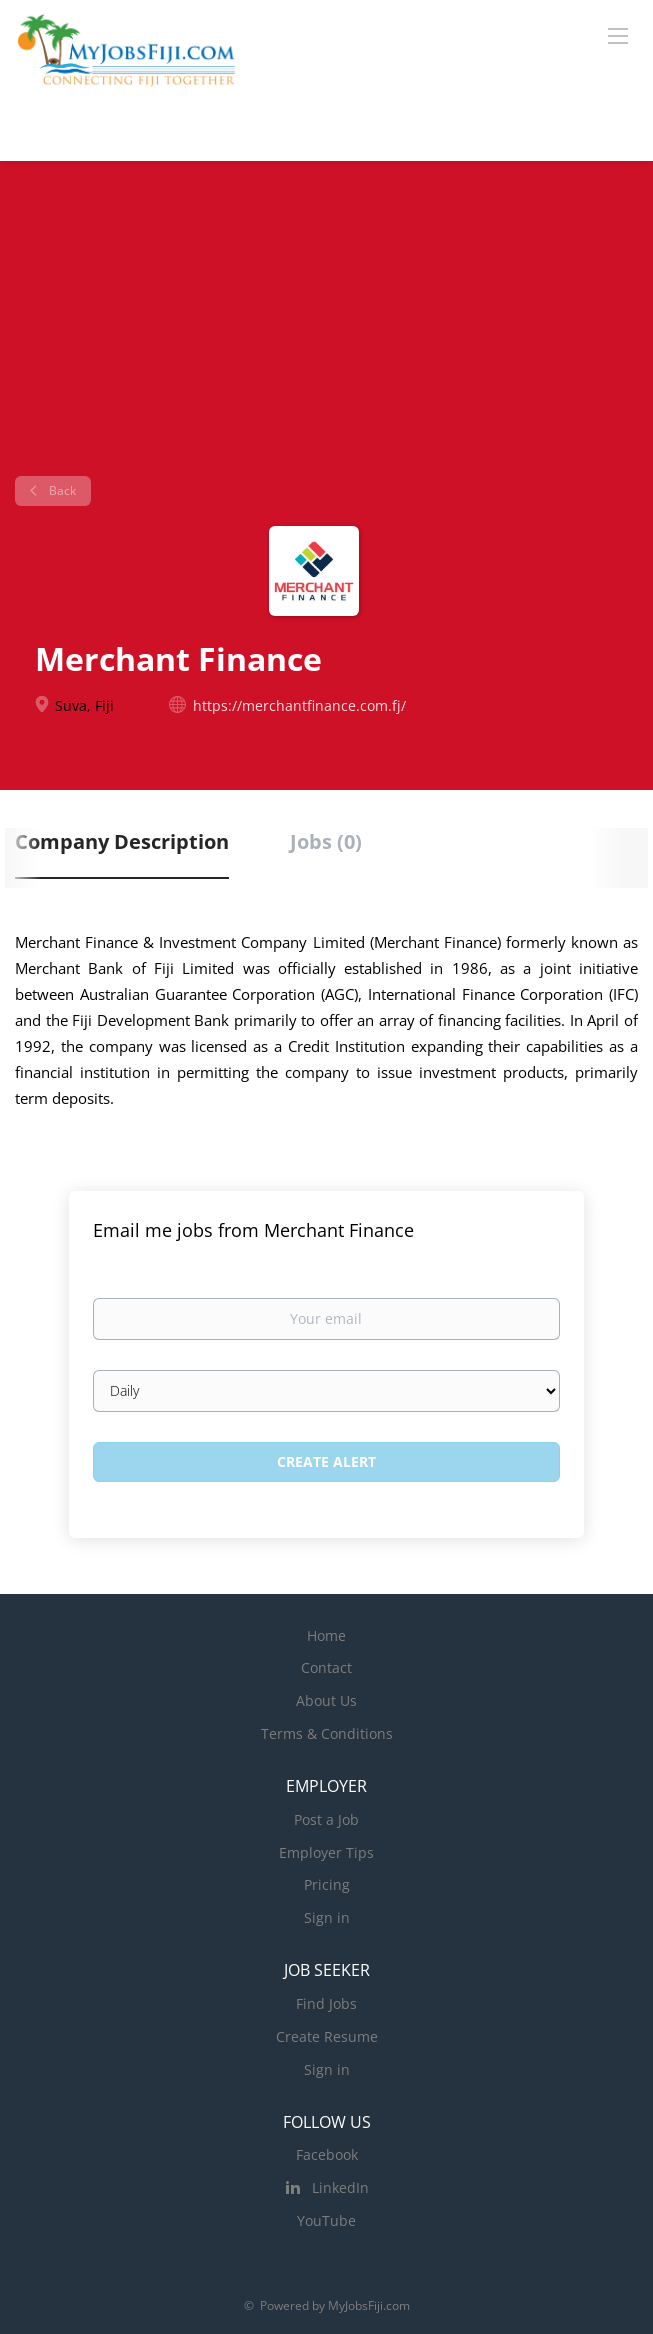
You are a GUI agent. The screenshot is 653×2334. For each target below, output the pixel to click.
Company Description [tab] (122, 841)
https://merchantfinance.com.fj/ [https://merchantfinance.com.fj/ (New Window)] (299, 705)
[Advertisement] (326, 326)
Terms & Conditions (327, 1733)
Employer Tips (326, 1852)
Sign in (327, 1917)
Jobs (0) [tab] (326, 841)
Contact (326, 1667)
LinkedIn (340, 2187)
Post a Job (326, 1819)
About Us (326, 1700)
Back (61, 490)
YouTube (326, 2220)
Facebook (327, 2154)
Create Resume (327, 2036)
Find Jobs (326, 2003)
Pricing (327, 1884)
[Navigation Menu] (618, 35)
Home (326, 1635)
